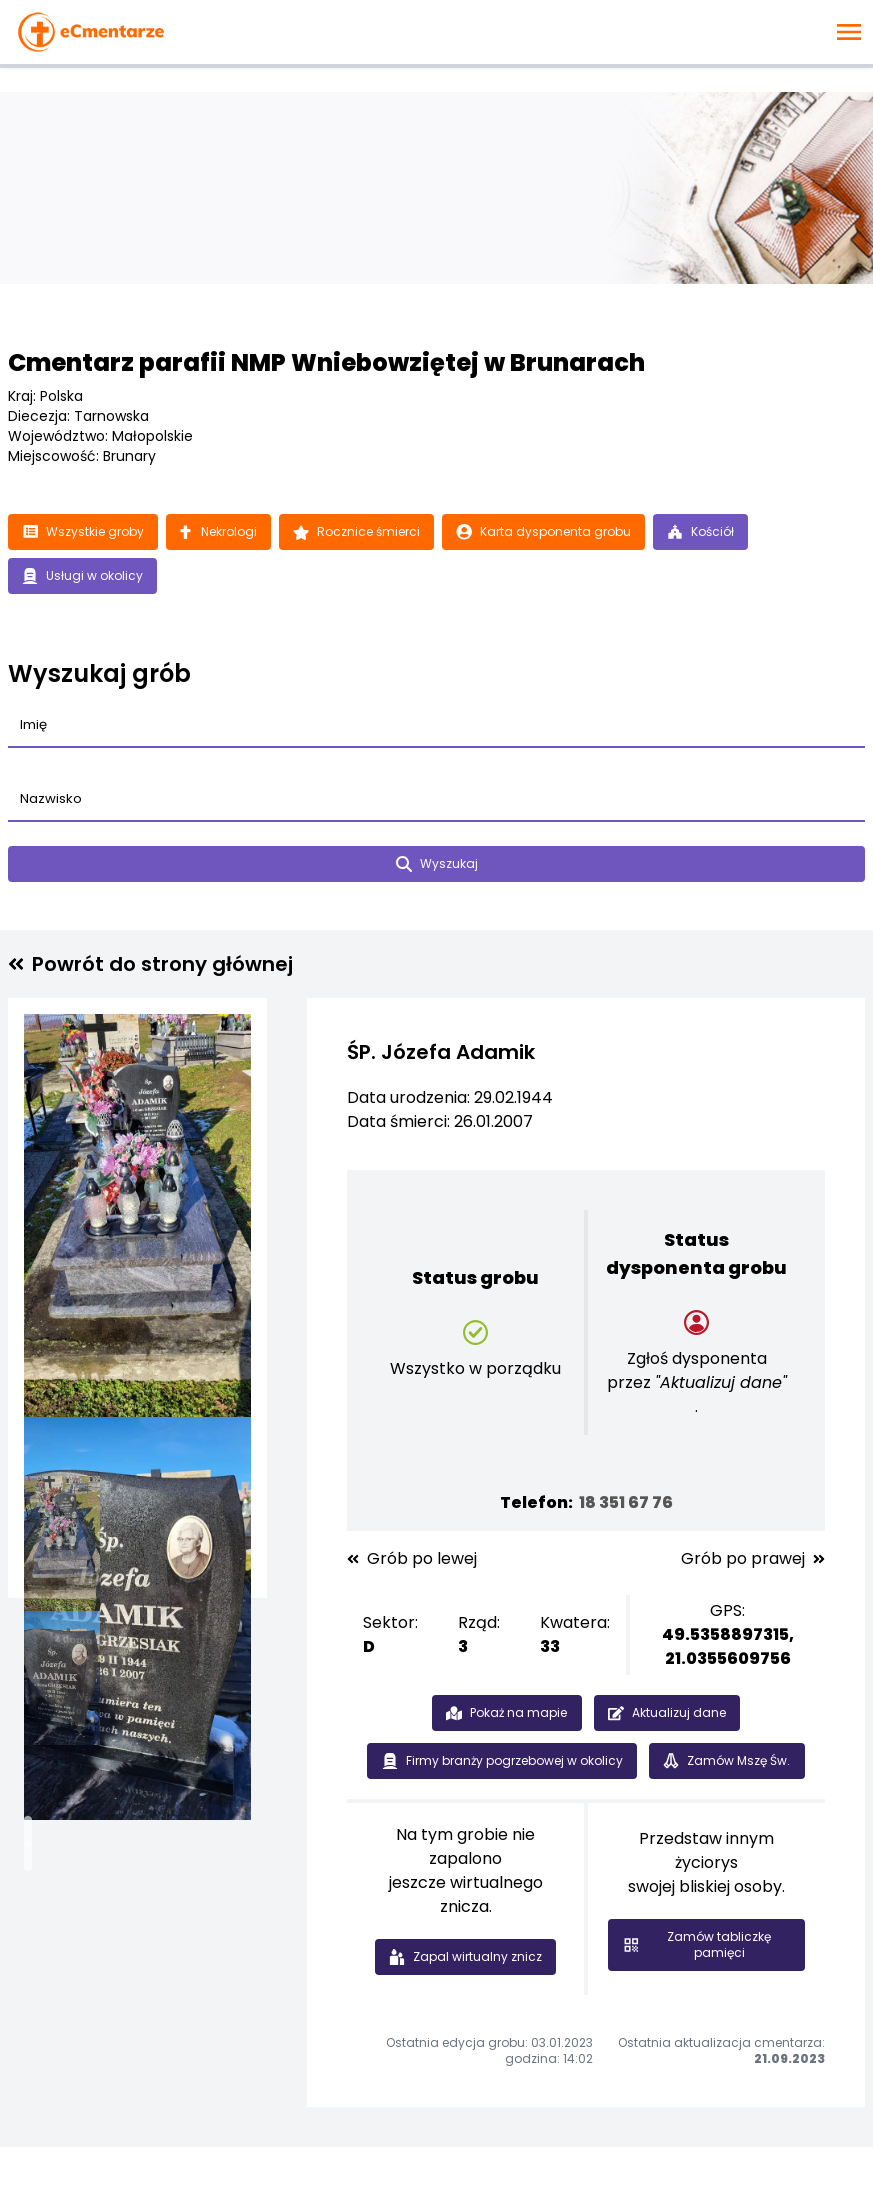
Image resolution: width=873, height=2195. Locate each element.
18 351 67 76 (626, 1502)
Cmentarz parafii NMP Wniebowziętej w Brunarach (326, 362)
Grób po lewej (412, 1559)
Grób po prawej (753, 1559)
